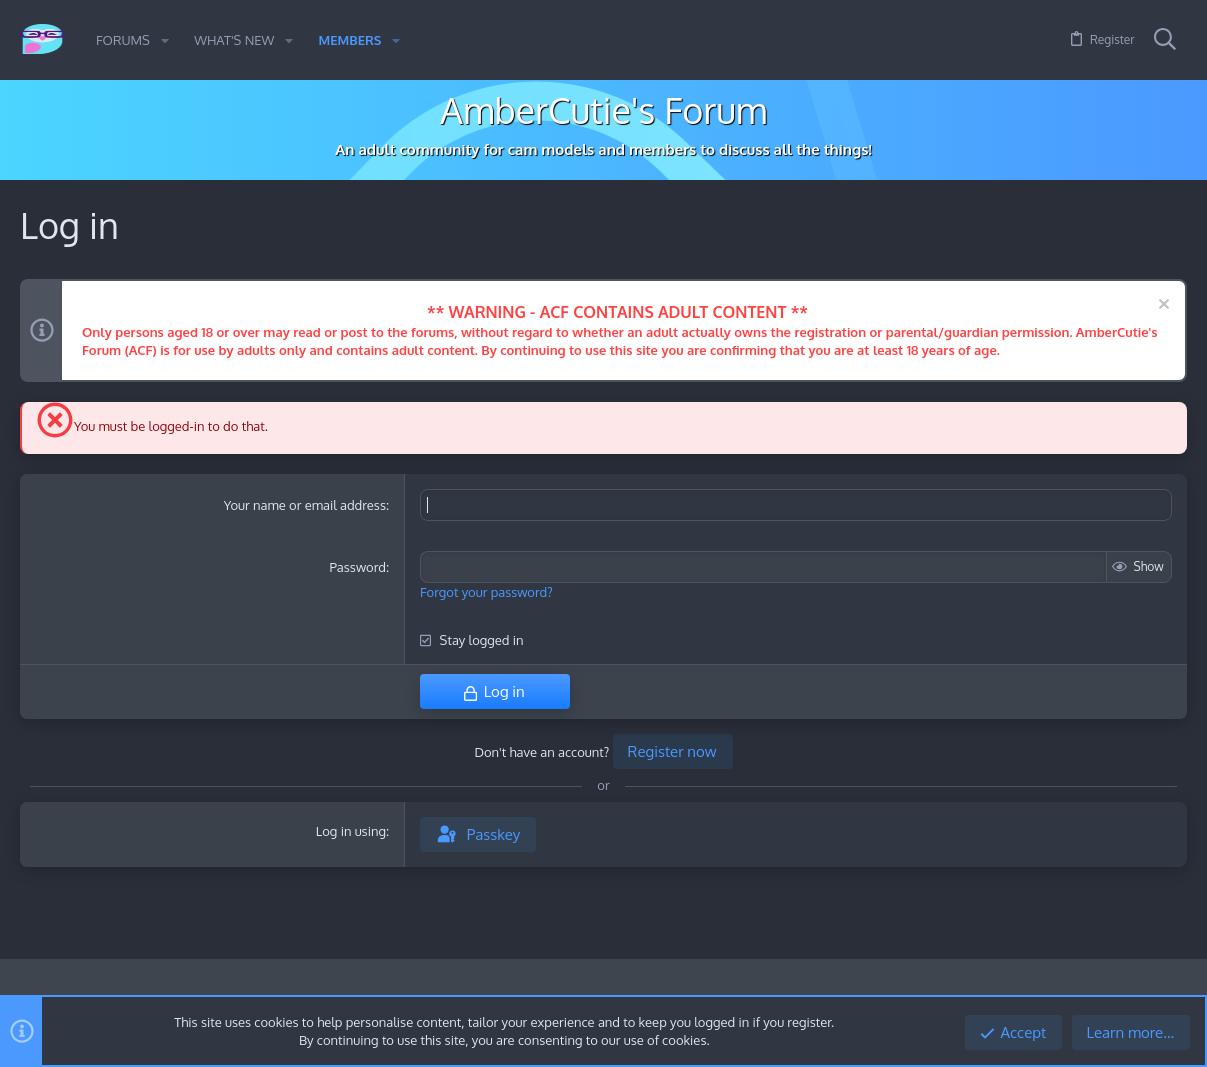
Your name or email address (305, 505)
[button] (165, 40)
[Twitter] (1176, 991)
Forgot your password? (486, 592)
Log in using (351, 831)
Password (358, 567)
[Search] (1165, 40)
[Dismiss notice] (1161, 306)
